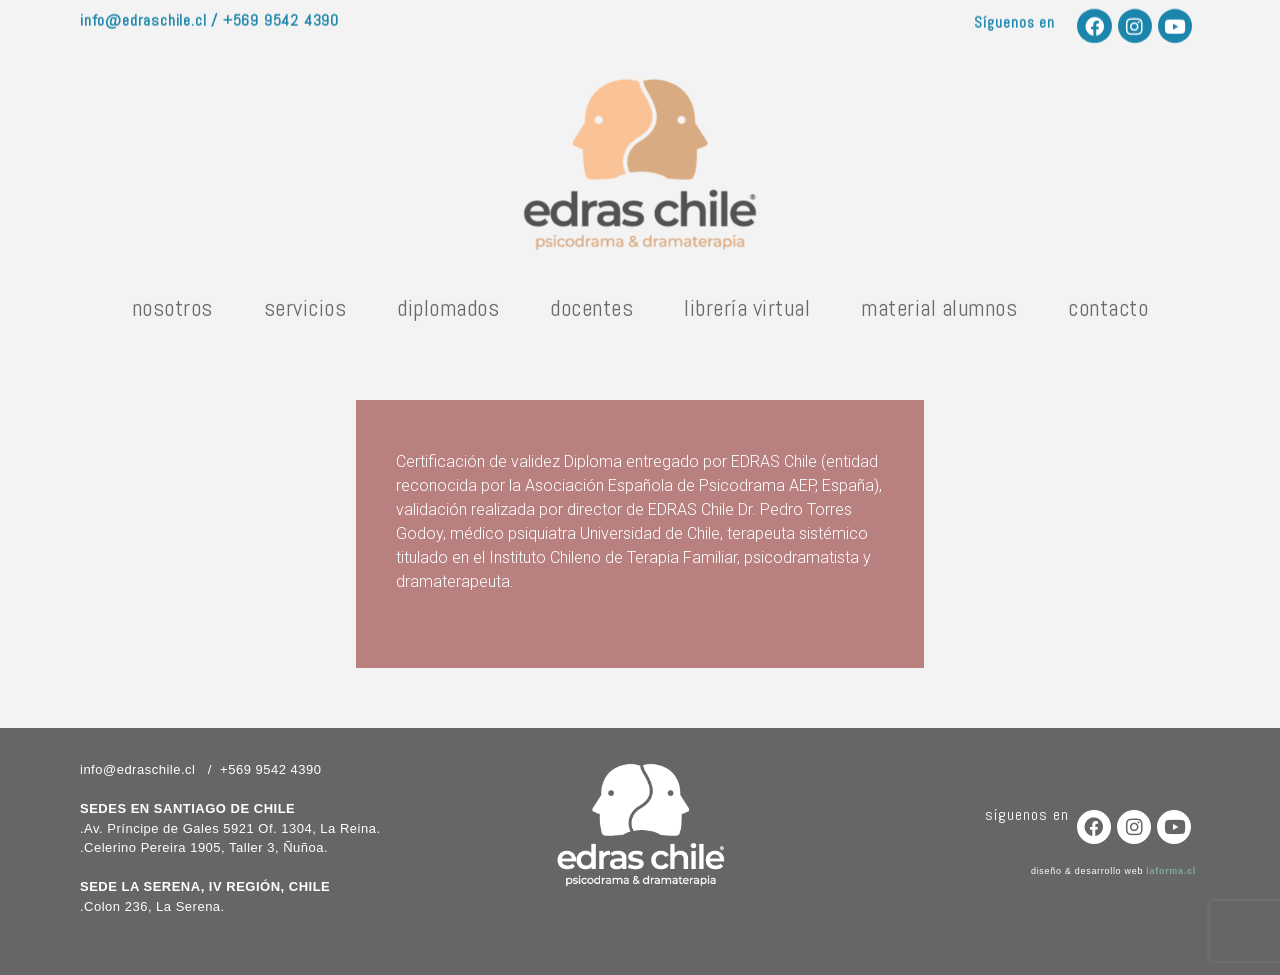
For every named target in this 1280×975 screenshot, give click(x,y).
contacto (1108, 314)
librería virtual (747, 314)
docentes (591, 314)
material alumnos (939, 314)
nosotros (172, 314)
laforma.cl (1171, 871)
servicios (305, 314)
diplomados (448, 314)
